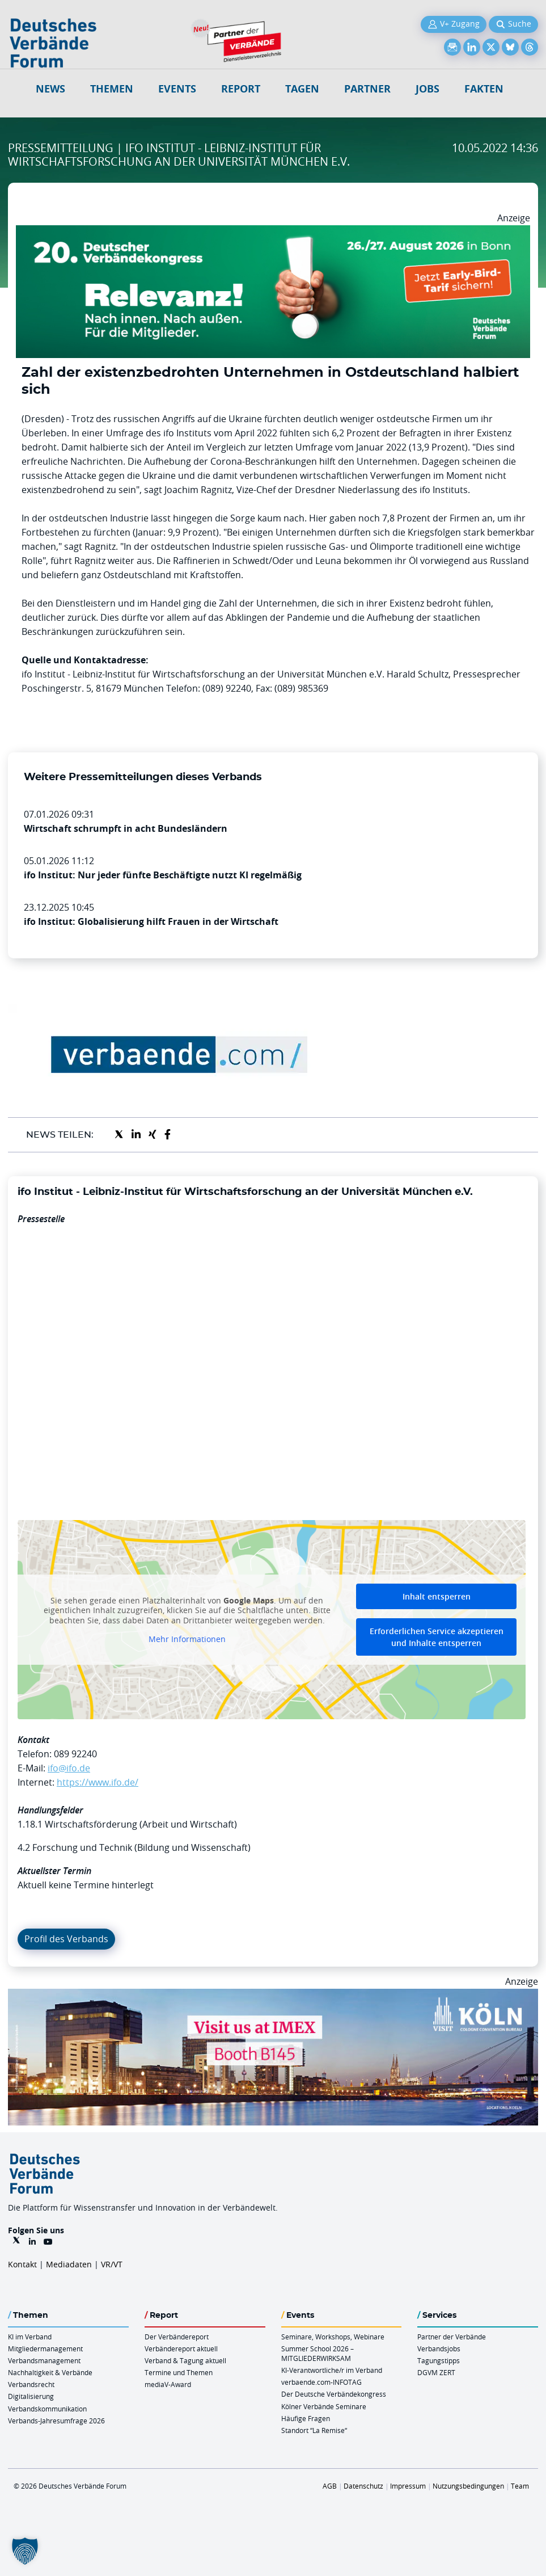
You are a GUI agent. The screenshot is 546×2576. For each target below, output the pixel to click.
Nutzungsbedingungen (468, 2485)
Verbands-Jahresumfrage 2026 (56, 2420)
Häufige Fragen (305, 2418)
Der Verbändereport (177, 2336)
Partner (367, 89)
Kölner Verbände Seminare (323, 2406)
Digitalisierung (31, 2396)
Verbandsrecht (31, 2384)
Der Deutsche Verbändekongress (333, 2393)
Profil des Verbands (66, 1939)
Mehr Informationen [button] (187, 1639)
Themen (111, 89)
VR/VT (111, 2264)
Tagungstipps (438, 2360)
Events (177, 89)
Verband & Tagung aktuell (185, 2360)
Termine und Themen (179, 2372)
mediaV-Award (168, 2384)
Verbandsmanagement (44, 2360)
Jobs (427, 89)
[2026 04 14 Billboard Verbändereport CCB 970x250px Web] (273, 1995)
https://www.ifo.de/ (97, 1782)
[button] (25, 2551)
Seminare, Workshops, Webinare (332, 2336)
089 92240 (75, 1754)
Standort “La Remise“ (314, 2430)
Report (240, 89)
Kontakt (22, 2264)
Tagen (302, 89)
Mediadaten (69, 2264)
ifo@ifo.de (69, 1768)
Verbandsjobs (438, 2348)
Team (520, 2485)
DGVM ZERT (436, 2372)
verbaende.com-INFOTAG (321, 2381)
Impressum (408, 2485)
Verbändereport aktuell (181, 2348)
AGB (330, 2485)
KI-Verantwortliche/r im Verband (331, 2370)
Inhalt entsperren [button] (437, 1596)
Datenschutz (363, 2485)
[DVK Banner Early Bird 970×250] (273, 232)
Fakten (483, 89)
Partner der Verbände (451, 2336)
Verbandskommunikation (47, 2408)
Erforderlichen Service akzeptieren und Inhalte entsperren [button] (436, 1637)
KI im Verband (30, 2336)
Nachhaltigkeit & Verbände (50, 2372)
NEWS (50, 89)
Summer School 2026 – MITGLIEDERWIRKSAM (317, 2353)
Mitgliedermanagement (45, 2348)
